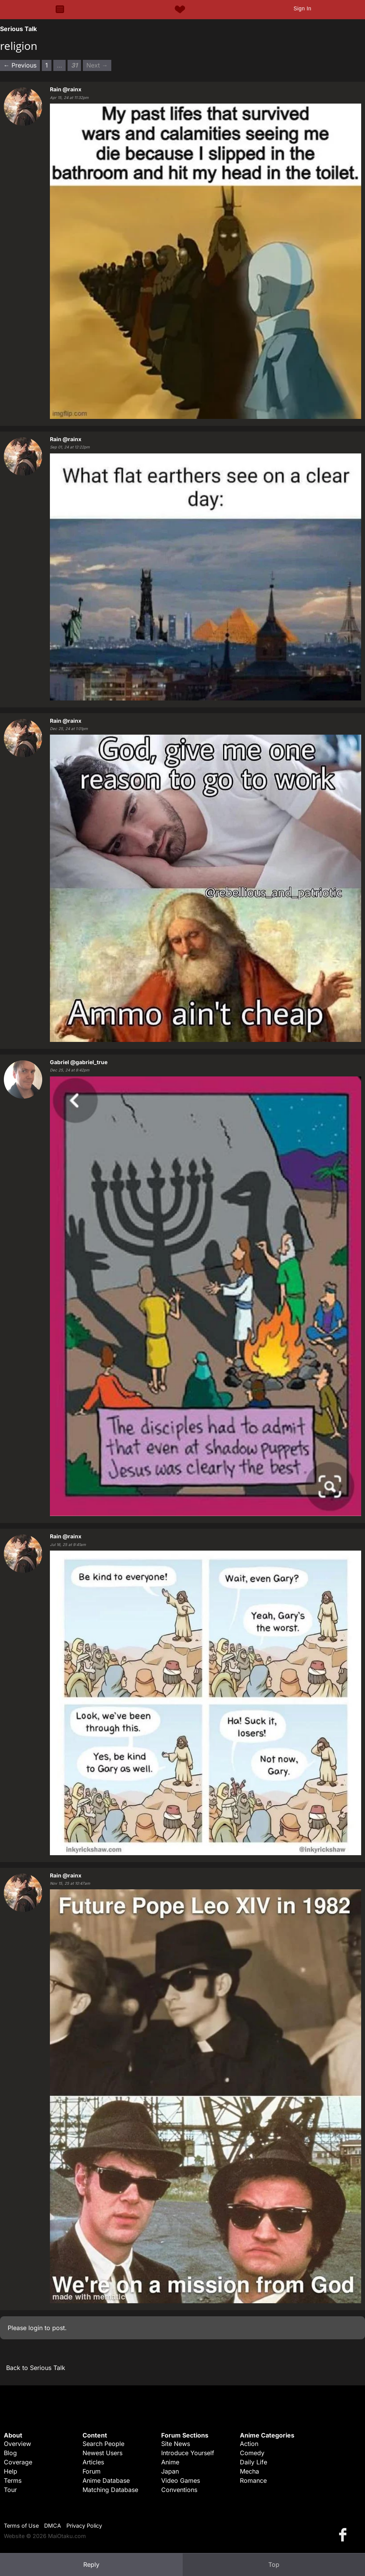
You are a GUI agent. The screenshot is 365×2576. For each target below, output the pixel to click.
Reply (91, 2564)
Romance (253, 2480)
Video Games (180, 2480)
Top (273, 2564)
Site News (175, 2443)
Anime (170, 2462)
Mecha (249, 2471)
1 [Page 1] (46, 65)
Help (10, 2471)
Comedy (252, 2453)
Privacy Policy (84, 2525)
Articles (93, 2462)
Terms (12, 2480)
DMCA (52, 2525)
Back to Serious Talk (35, 2368)
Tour (10, 2490)
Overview (17, 2443)
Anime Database (106, 2480)
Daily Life (253, 2462)
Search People (103, 2443)
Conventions (179, 2490)
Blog (10, 2453)
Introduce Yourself (187, 2453)
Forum (92, 2471)
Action (249, 2443)
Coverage (18, 2462)
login (35, 2328)
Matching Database (110, 2490)
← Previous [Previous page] (19, 65)
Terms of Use (21, 2525)
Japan (170, 2471)
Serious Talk (18, 29)
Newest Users (102, 2453)
